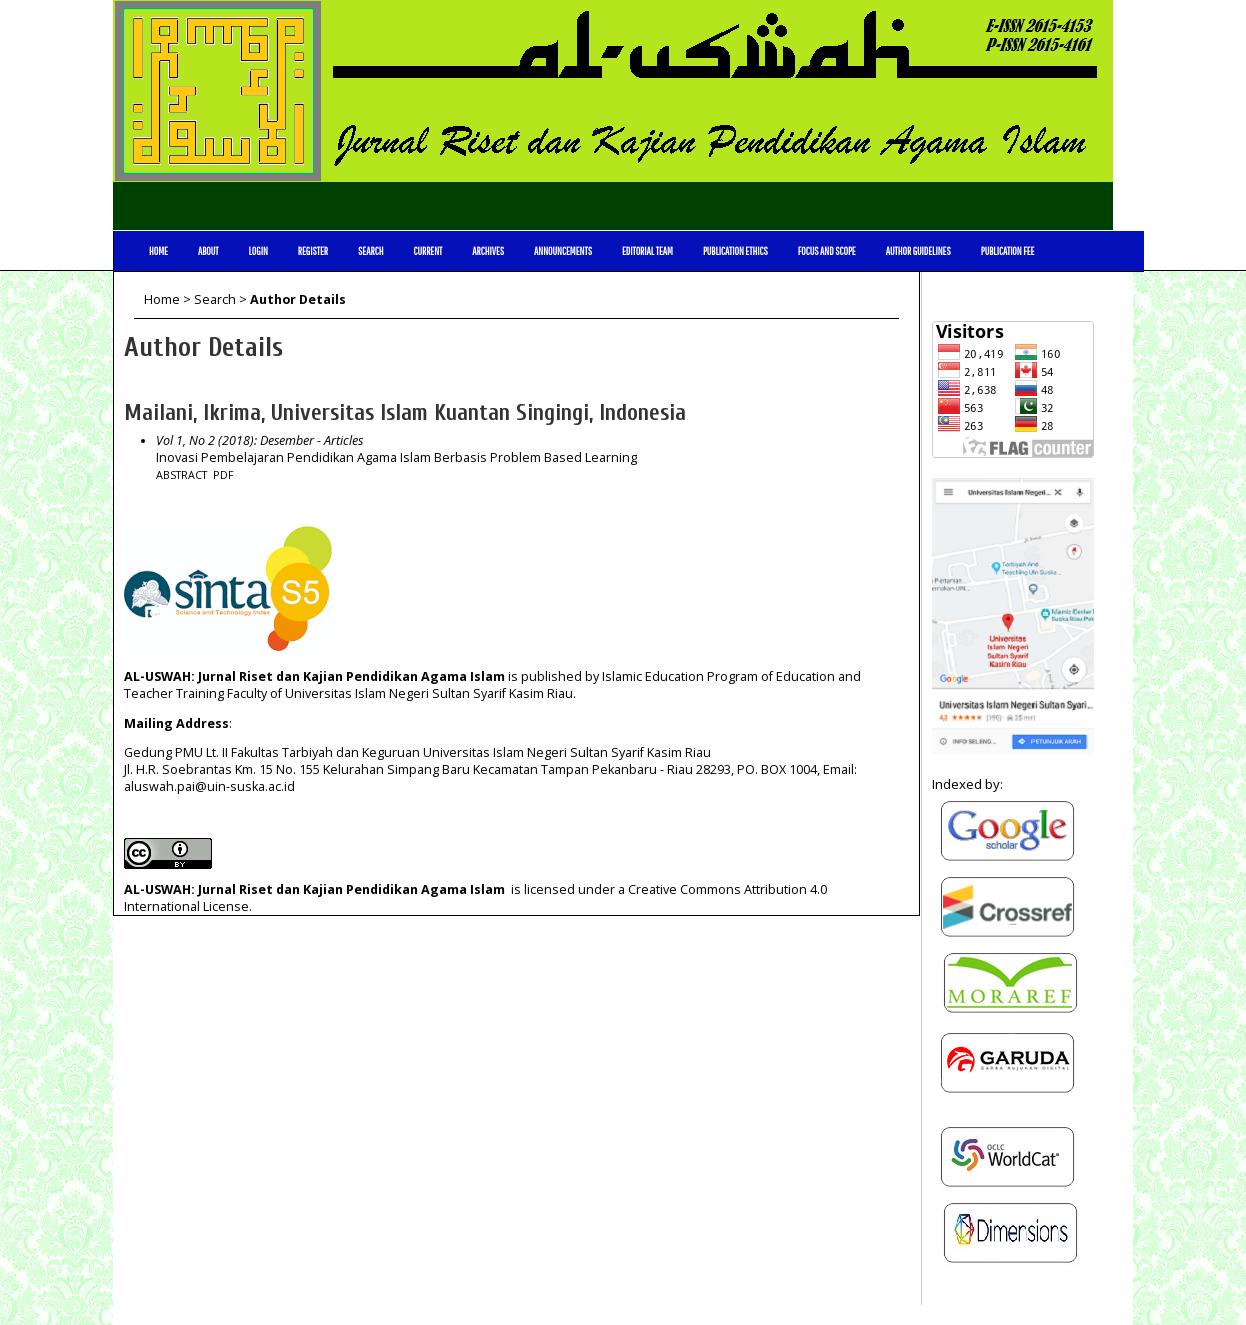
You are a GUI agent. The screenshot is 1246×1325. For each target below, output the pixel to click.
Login (257, 251)
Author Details (298, 299)
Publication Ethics (735, 251)
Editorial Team (647, 251)
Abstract (181, 475)
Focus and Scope (827, 251)
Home (158, 251)
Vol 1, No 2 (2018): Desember (235, 440)
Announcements (563, 251)
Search (370, 251)
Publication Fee (1008, 251)
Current (427, 251)
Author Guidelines (918, 251)
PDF (223, 475)
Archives (488, 251)
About (208, 251)
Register (313, 251)
